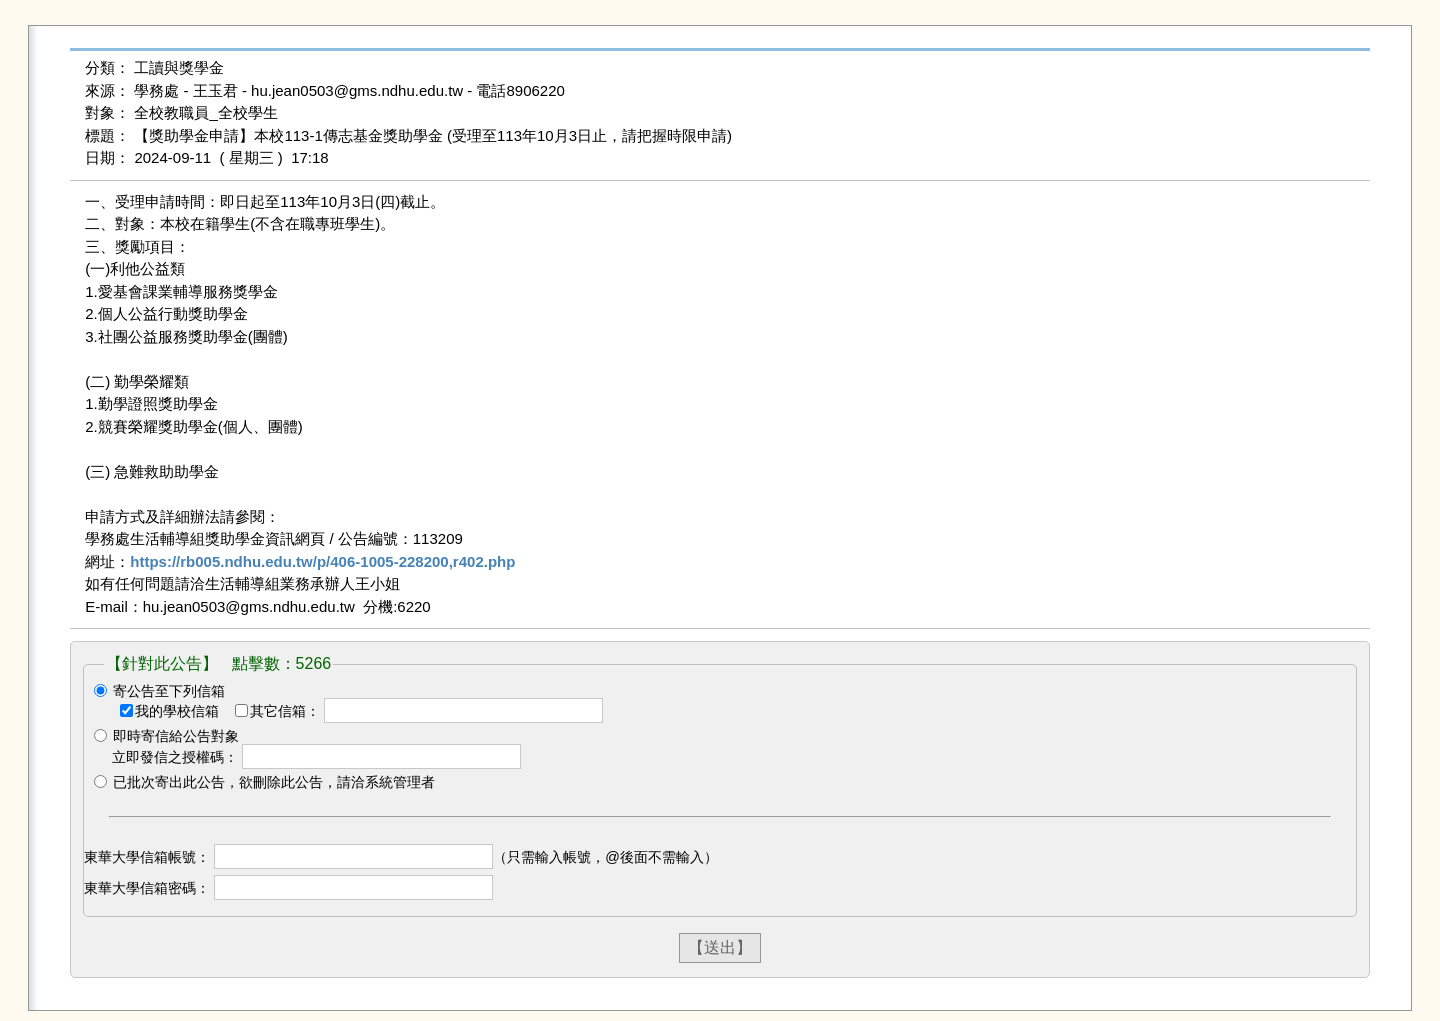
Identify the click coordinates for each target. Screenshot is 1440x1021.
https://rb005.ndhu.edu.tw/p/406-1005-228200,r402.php (322, 561)
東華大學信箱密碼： (147, 888)
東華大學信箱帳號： (147, 857)
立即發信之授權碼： (175, 757)
